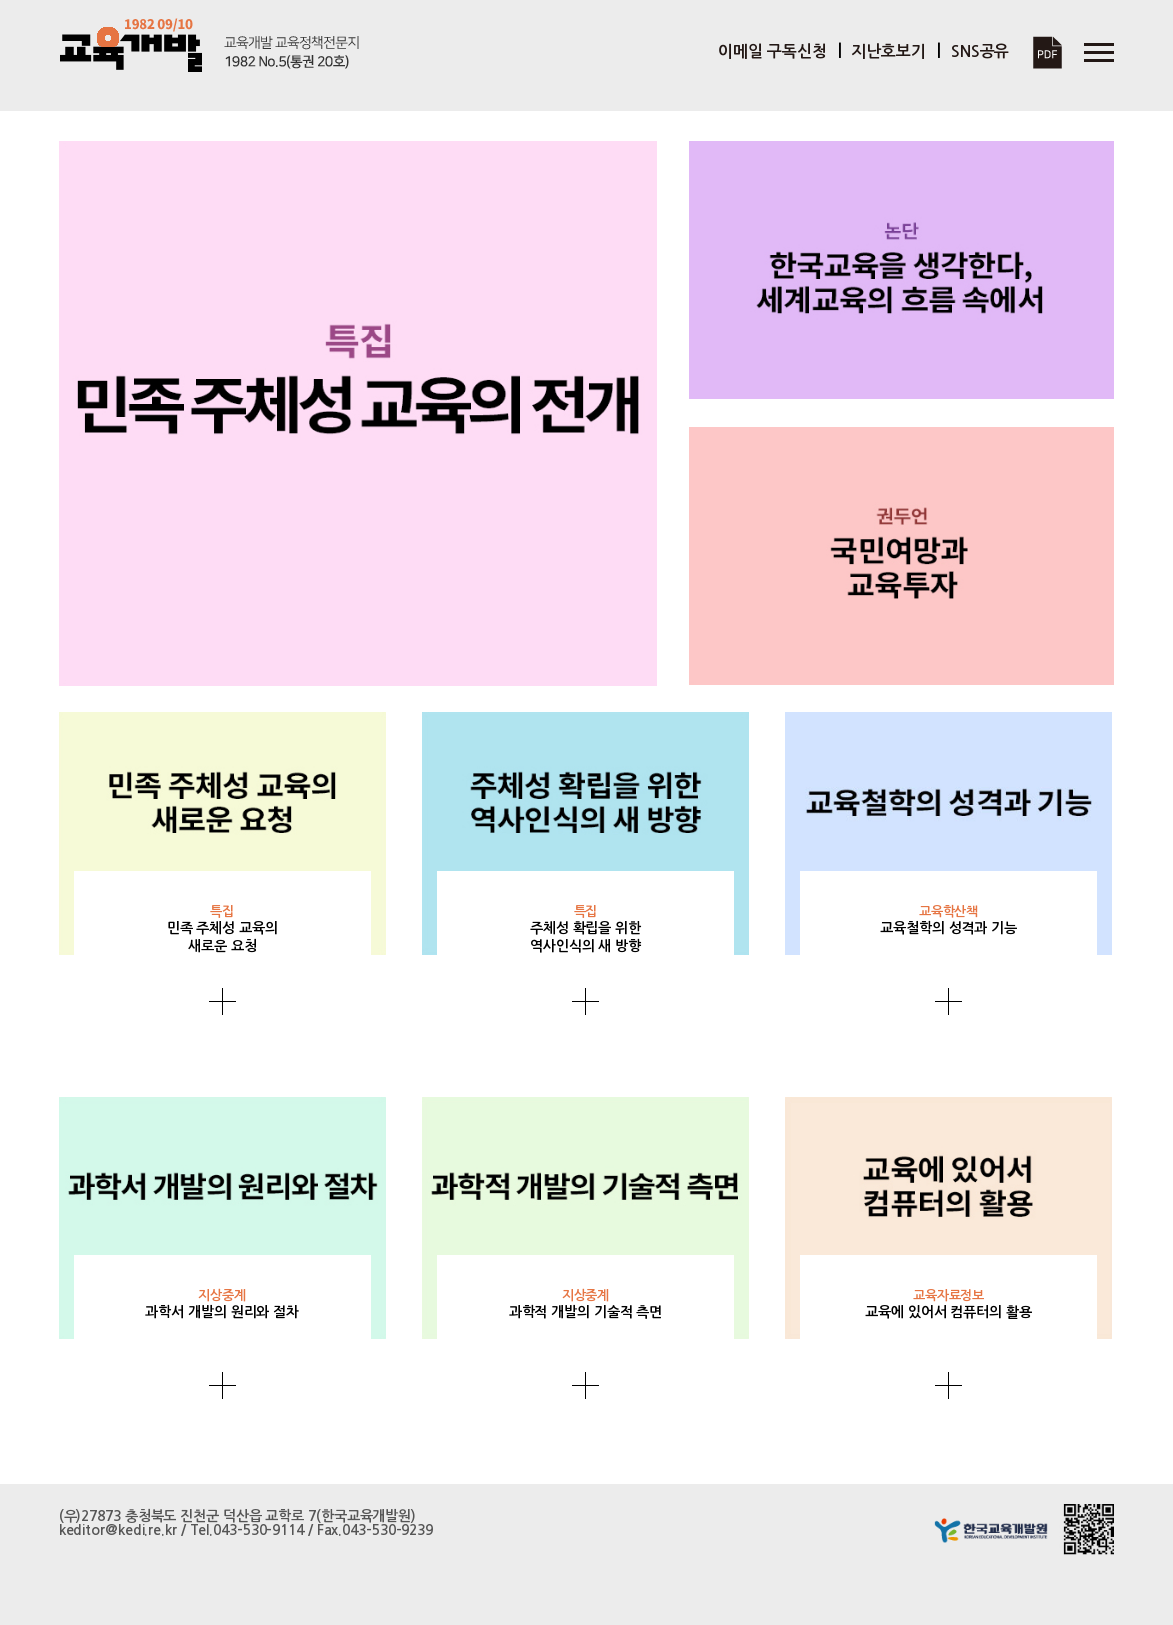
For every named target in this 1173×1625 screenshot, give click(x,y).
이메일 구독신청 (772, 51)
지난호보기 (888, 51)
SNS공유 (980, 51)
